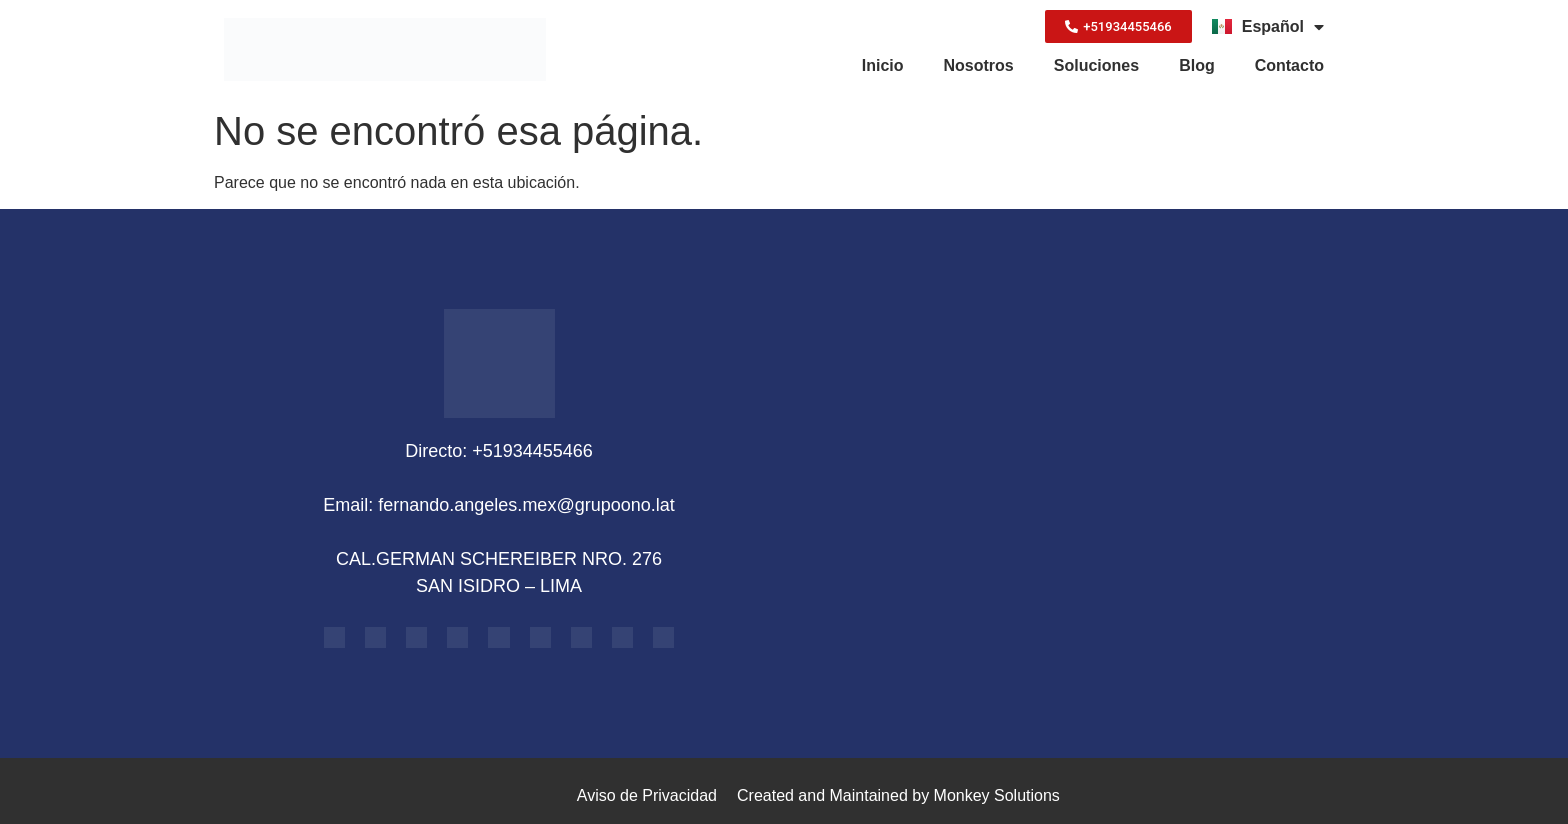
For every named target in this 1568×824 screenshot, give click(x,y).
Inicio (883, 65)
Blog (1197, 65)
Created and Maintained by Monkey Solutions (898, 795)
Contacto (1289, 65)
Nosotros (979, 65)
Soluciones (1096, 65)
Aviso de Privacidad (647, 795)
